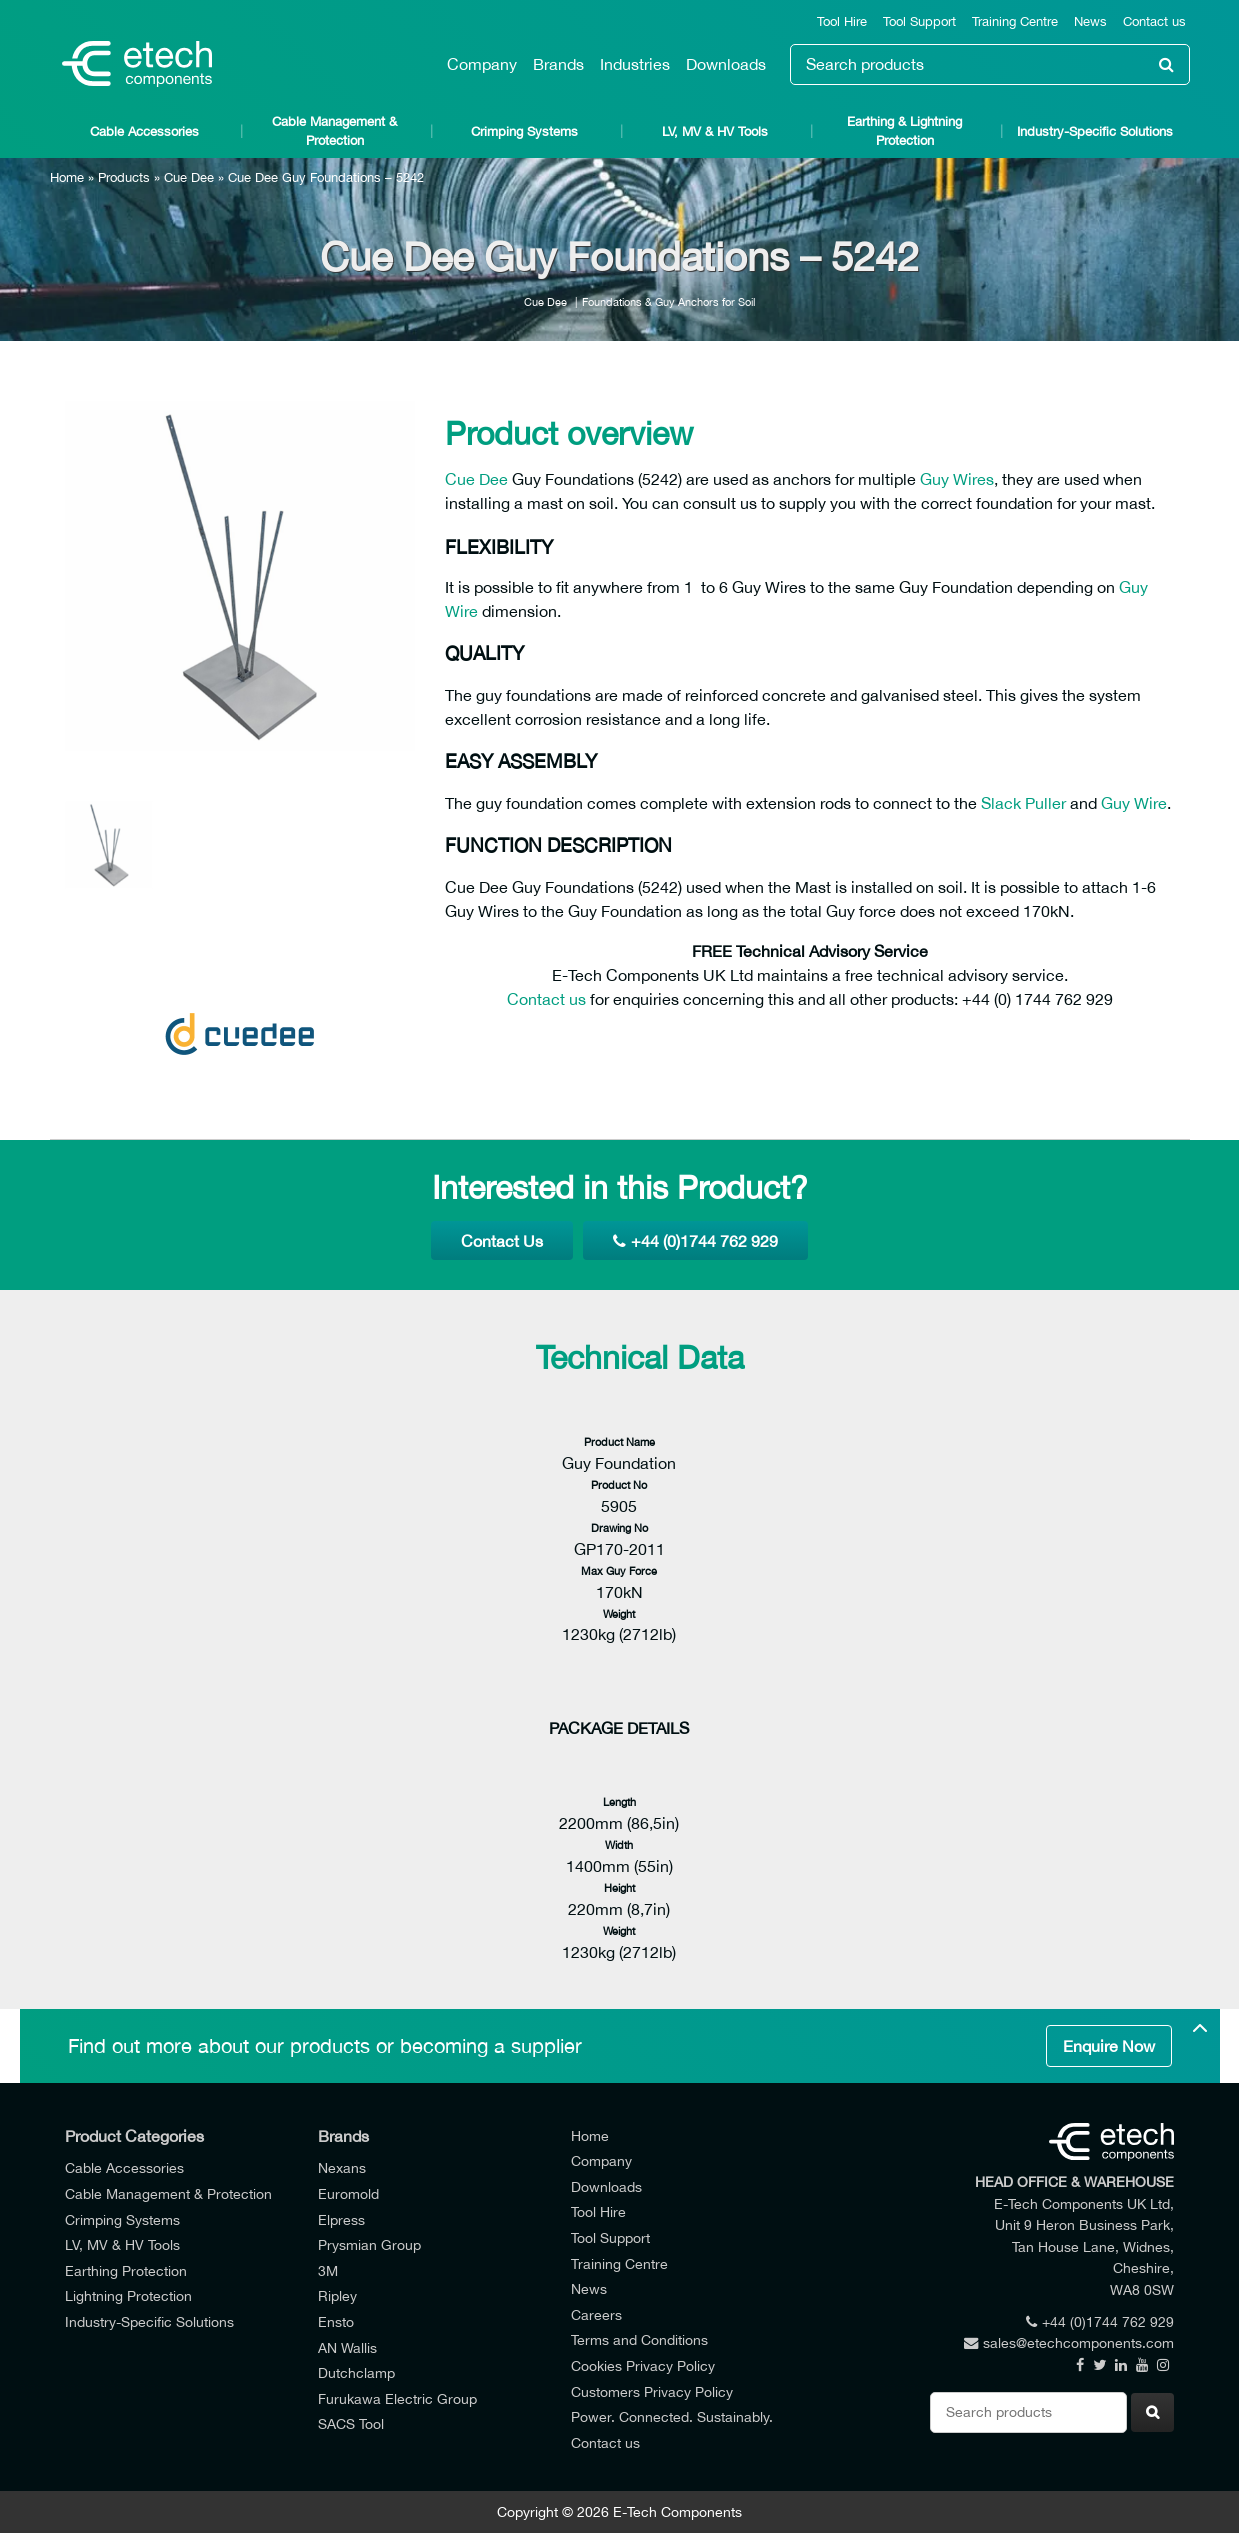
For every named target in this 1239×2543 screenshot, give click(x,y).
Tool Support (919, 21)
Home (67, 177)
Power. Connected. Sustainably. (672, 2416)
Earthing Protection (126, 2270)
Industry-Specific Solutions (1095, 131)
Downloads (726, 64)
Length (619, 1801)
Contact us (1154, 21)
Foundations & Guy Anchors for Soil (668, 301)
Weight (619, 1613)
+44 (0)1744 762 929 (695, 1241)
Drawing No (619, 1527)
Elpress (341, 2219)
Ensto (336, 2321)
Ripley (337, 2295)
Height (619, 1887)
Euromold (348, 2193)
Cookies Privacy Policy (643, 2365)
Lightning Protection (128, 2295)
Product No (619, 1484)
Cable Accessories (144, 131)
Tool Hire (842, 21)
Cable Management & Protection (334, 131)
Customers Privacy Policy (652, 2391)
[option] (240, 576)
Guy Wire (1134, 803)
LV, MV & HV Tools (715, 131)
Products (124, 177)
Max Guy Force (619, 1570)
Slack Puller (1023, 803)
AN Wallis (347, 2347)
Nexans (342, 2167)
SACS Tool (351, 2423)
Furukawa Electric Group (397, 2398)
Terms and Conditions (639, 2339)
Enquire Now (1109, 2046)
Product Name (619, 1441)
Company (482, 64)
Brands (558, 64)
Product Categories (134, 2136)
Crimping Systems (524, 131)
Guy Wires (957, 479)
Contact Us (502, 1241)
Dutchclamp (356, 2372)
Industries (635, 64)
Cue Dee (189, 177)
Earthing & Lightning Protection (904, 131)
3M (328, 2270)
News (1090, 21)
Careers (596, 2314)
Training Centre (1015, 21)
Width (619, 1844)
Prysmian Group (369, 2244)
